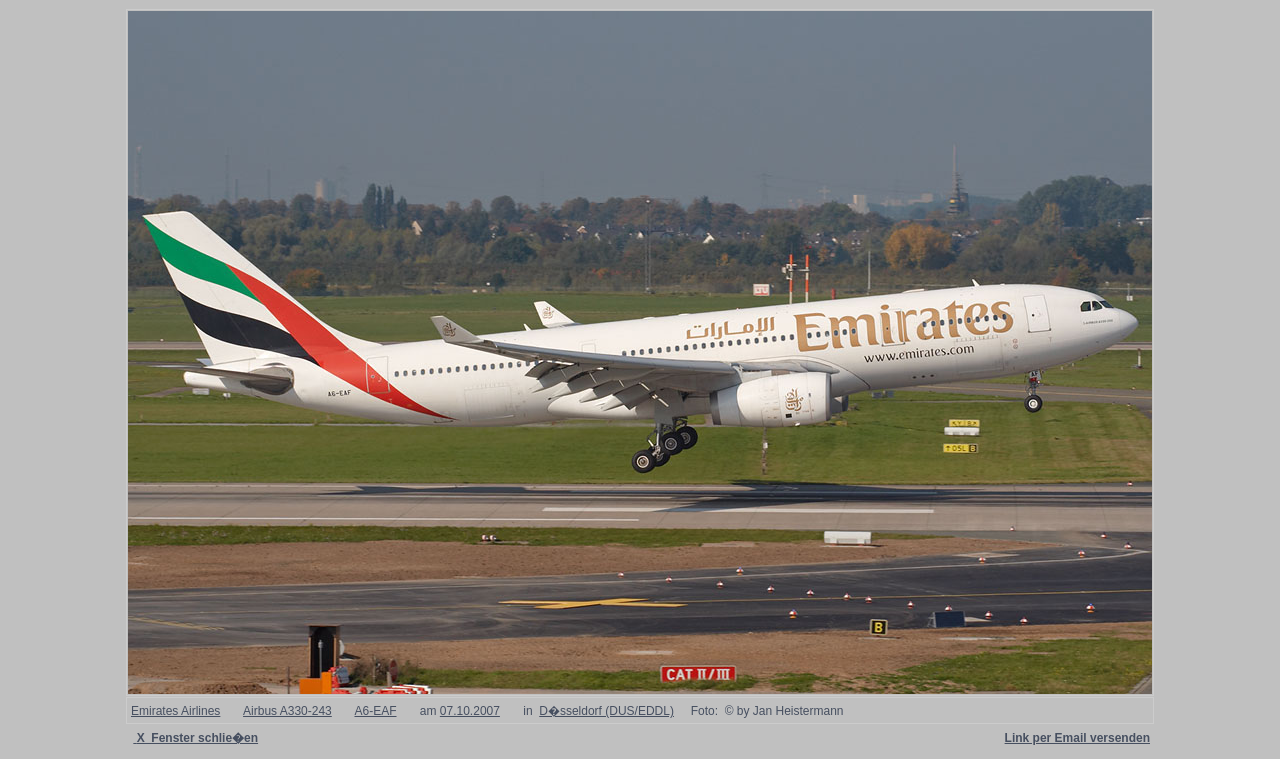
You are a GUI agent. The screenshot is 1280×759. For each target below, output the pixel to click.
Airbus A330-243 (287, 711)
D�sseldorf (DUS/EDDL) (606, 711)
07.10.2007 (470, 711)
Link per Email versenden (1077, 738)
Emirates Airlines (175, 711)
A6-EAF (375, 711)
